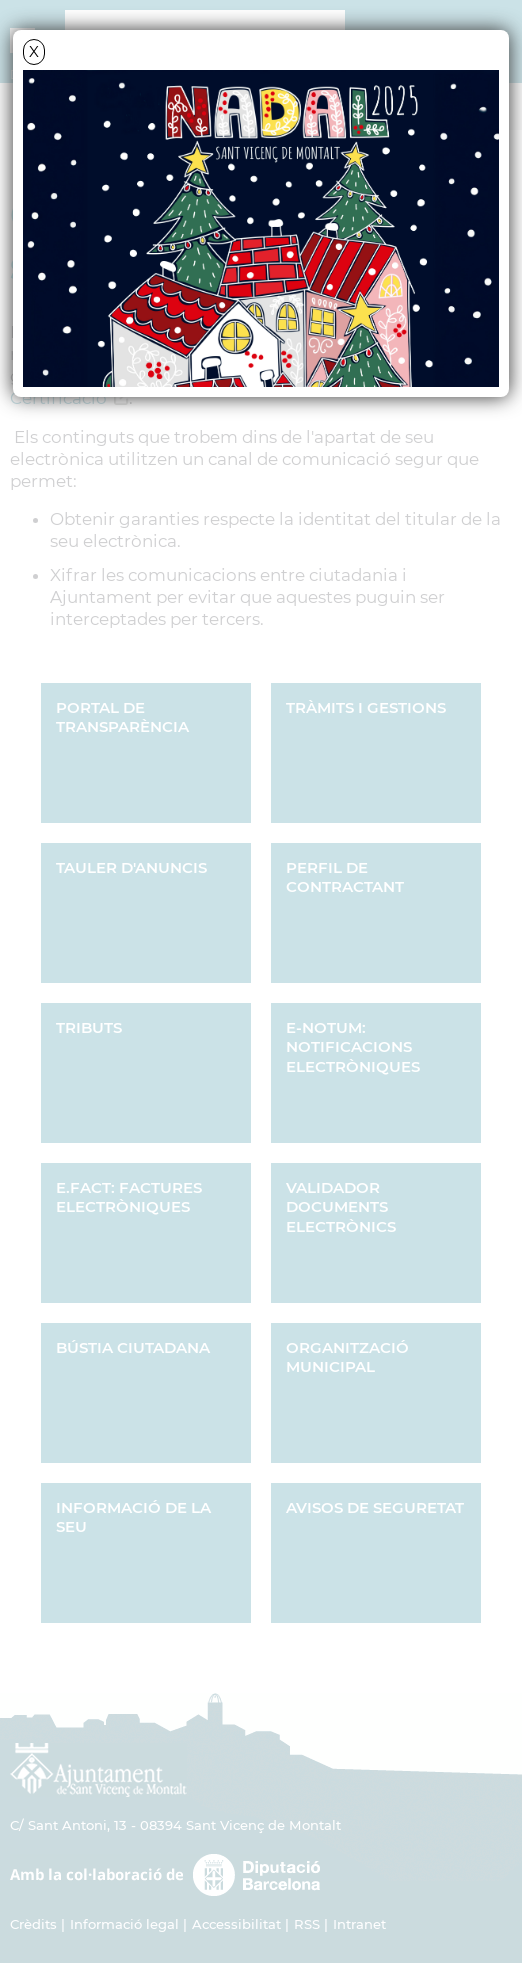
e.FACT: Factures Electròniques (129, 1197)
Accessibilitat (236, 1924)
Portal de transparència (122, 717)
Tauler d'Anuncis (131, 867)
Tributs (89, 1027)
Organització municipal (347, 1357)
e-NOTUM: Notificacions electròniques (353, 1047)
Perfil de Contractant (345, 877)
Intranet (359, 1924)
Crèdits (33, 1924)
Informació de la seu (133, 1517)
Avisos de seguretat (375, 1507)
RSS (307, 1924)
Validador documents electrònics (341, 1207)
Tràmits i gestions (366, 707)
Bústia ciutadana (133, 1347)
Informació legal (124, 1924)
